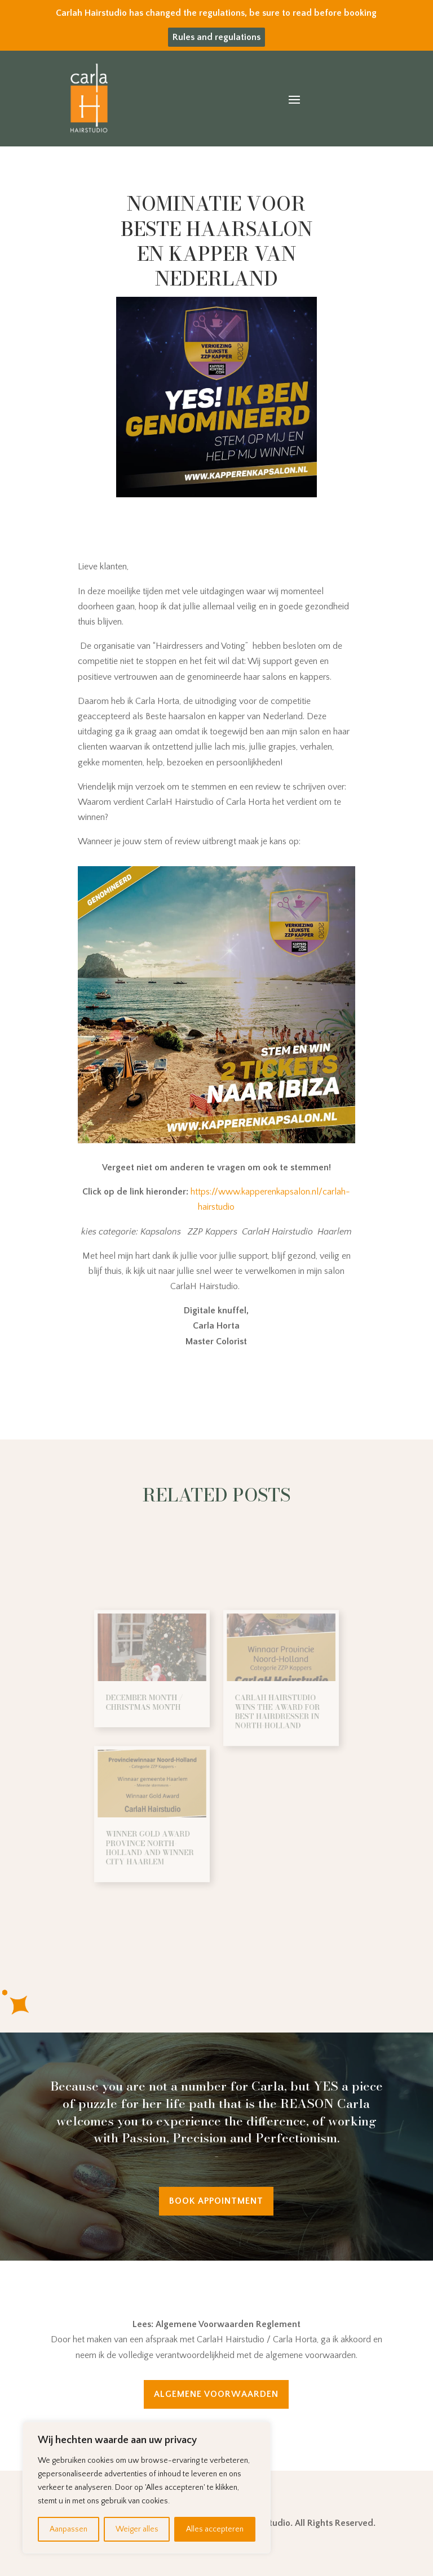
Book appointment (216, 2201)
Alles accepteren (215, 2529)
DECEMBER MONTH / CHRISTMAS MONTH (161, 1714)
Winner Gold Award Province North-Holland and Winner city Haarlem (166, 1825)
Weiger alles (137, 2529)
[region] (147, 2487)
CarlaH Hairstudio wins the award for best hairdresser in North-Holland (263, 1721)
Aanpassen (68, 2529)
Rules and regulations (216, 37)
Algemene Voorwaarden (216, 2394)
